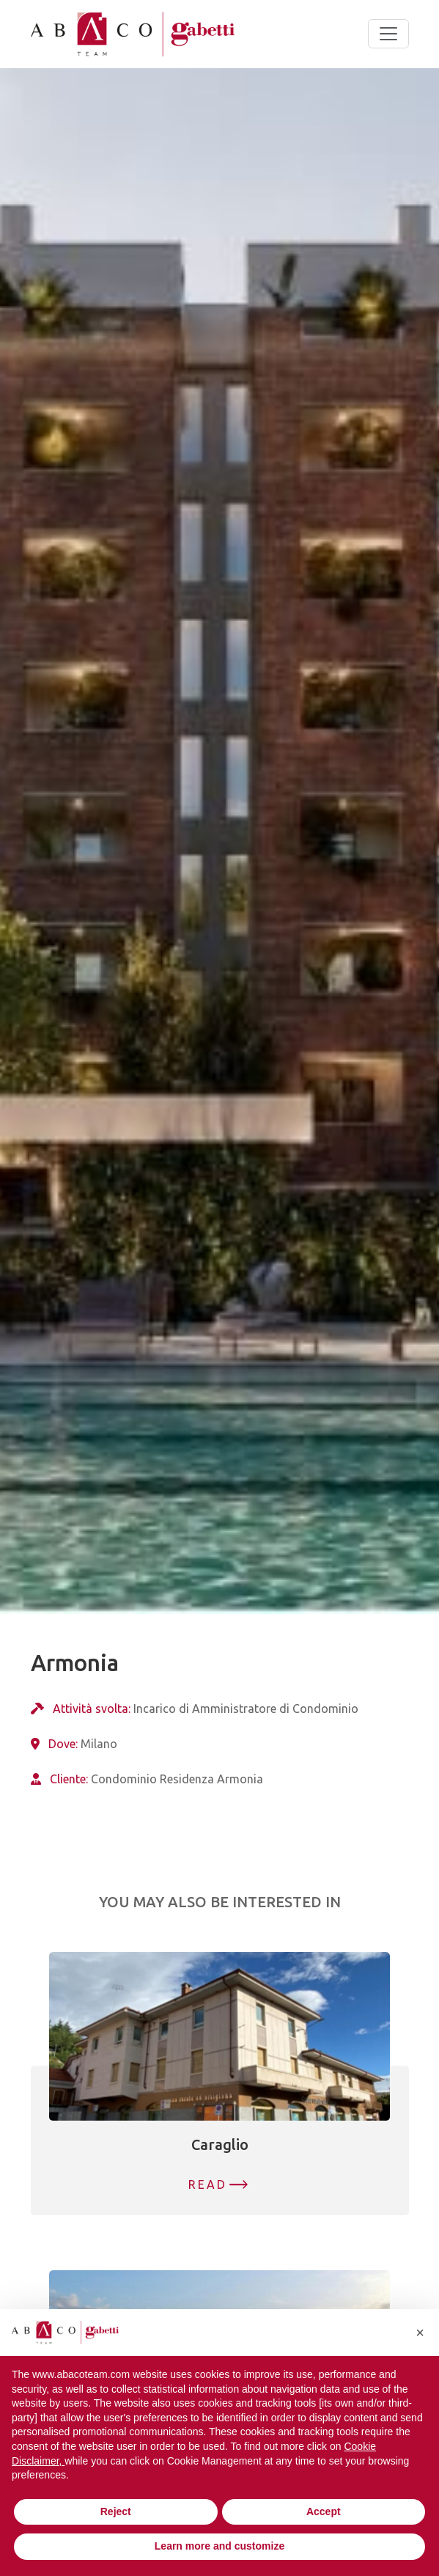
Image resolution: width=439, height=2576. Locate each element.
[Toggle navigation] (388, 33)
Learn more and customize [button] (219, 2546)
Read (208, 2184)
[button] (420, 2332)
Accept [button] (323, 2511)
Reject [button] (115, 2511)
